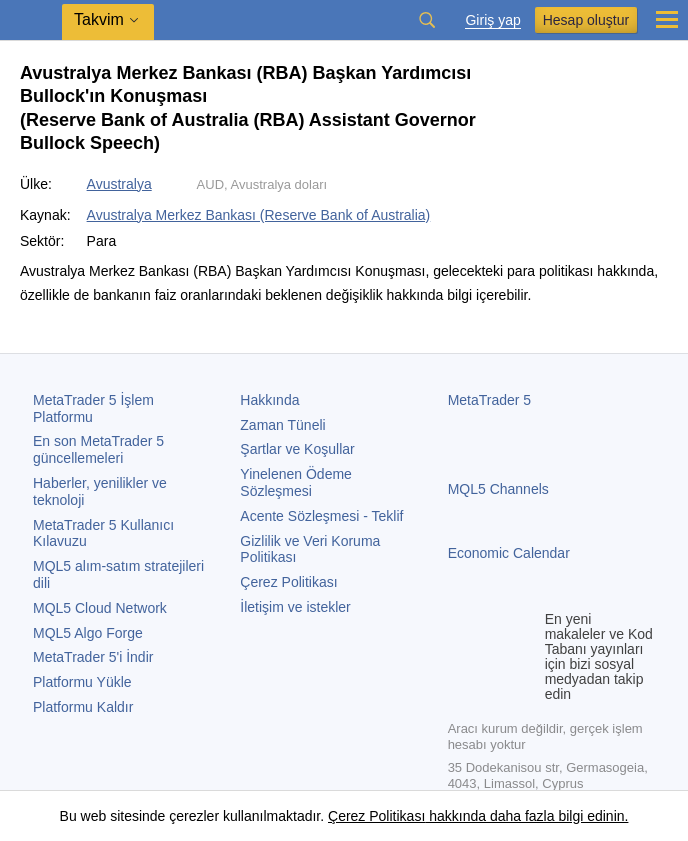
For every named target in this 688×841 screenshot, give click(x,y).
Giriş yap (492, 20)
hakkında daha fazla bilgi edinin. (526, 816)
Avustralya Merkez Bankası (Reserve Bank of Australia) (259, 215)
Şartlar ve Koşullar (297, 449)
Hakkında (269, 400)
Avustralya (119, 184)
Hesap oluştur (586, 20)
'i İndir (93, 657)
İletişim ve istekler (295, 607)
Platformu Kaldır (83, 707)
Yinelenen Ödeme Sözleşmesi (296, 482)
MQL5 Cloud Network (100, 608)
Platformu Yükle (82, 682)
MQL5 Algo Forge (88, 633)
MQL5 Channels (498, 489)
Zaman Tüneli (282, 425)
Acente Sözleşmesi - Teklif (321, 516)
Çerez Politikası (288, 582)
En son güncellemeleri (98, 449)
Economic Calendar (509, 553)
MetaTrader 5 (490, 400)
